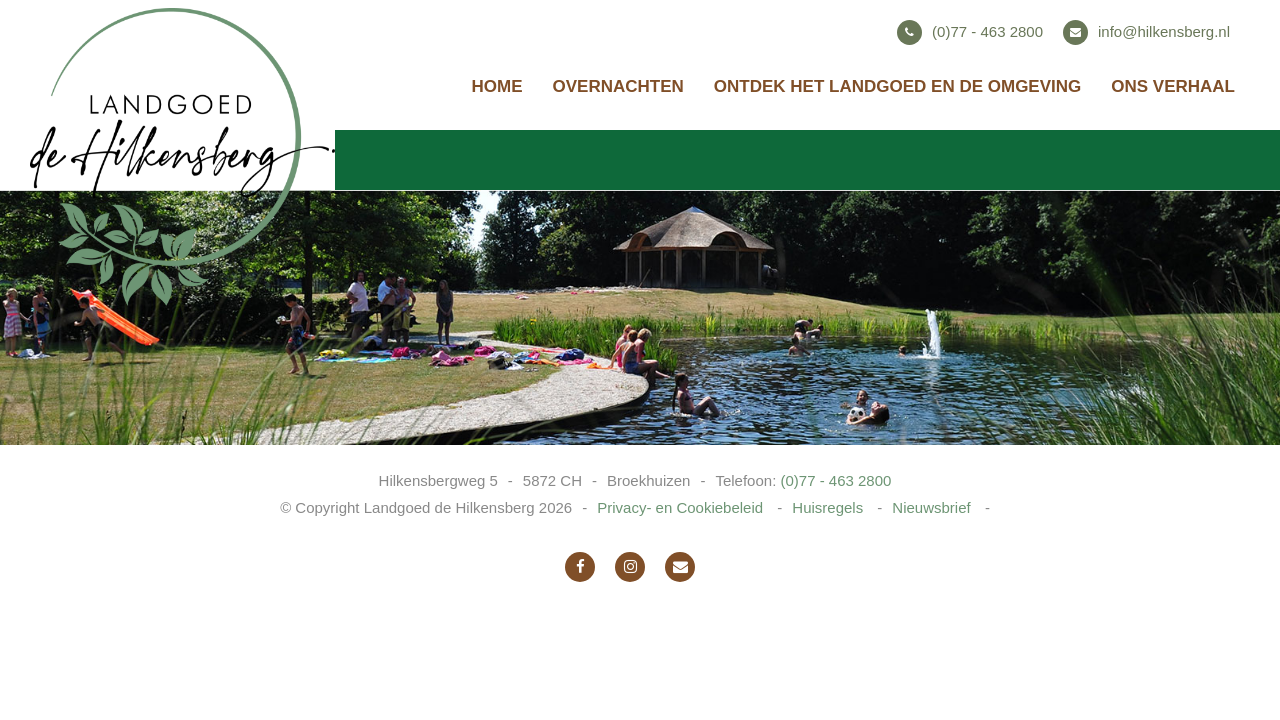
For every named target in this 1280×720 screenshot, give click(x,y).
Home (497, 86)
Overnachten (618, 86)
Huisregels (829, 507)
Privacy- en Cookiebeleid (682, 507)
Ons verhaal (1173, 86)
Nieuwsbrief (933, 507)
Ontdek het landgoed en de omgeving (897, 86)
